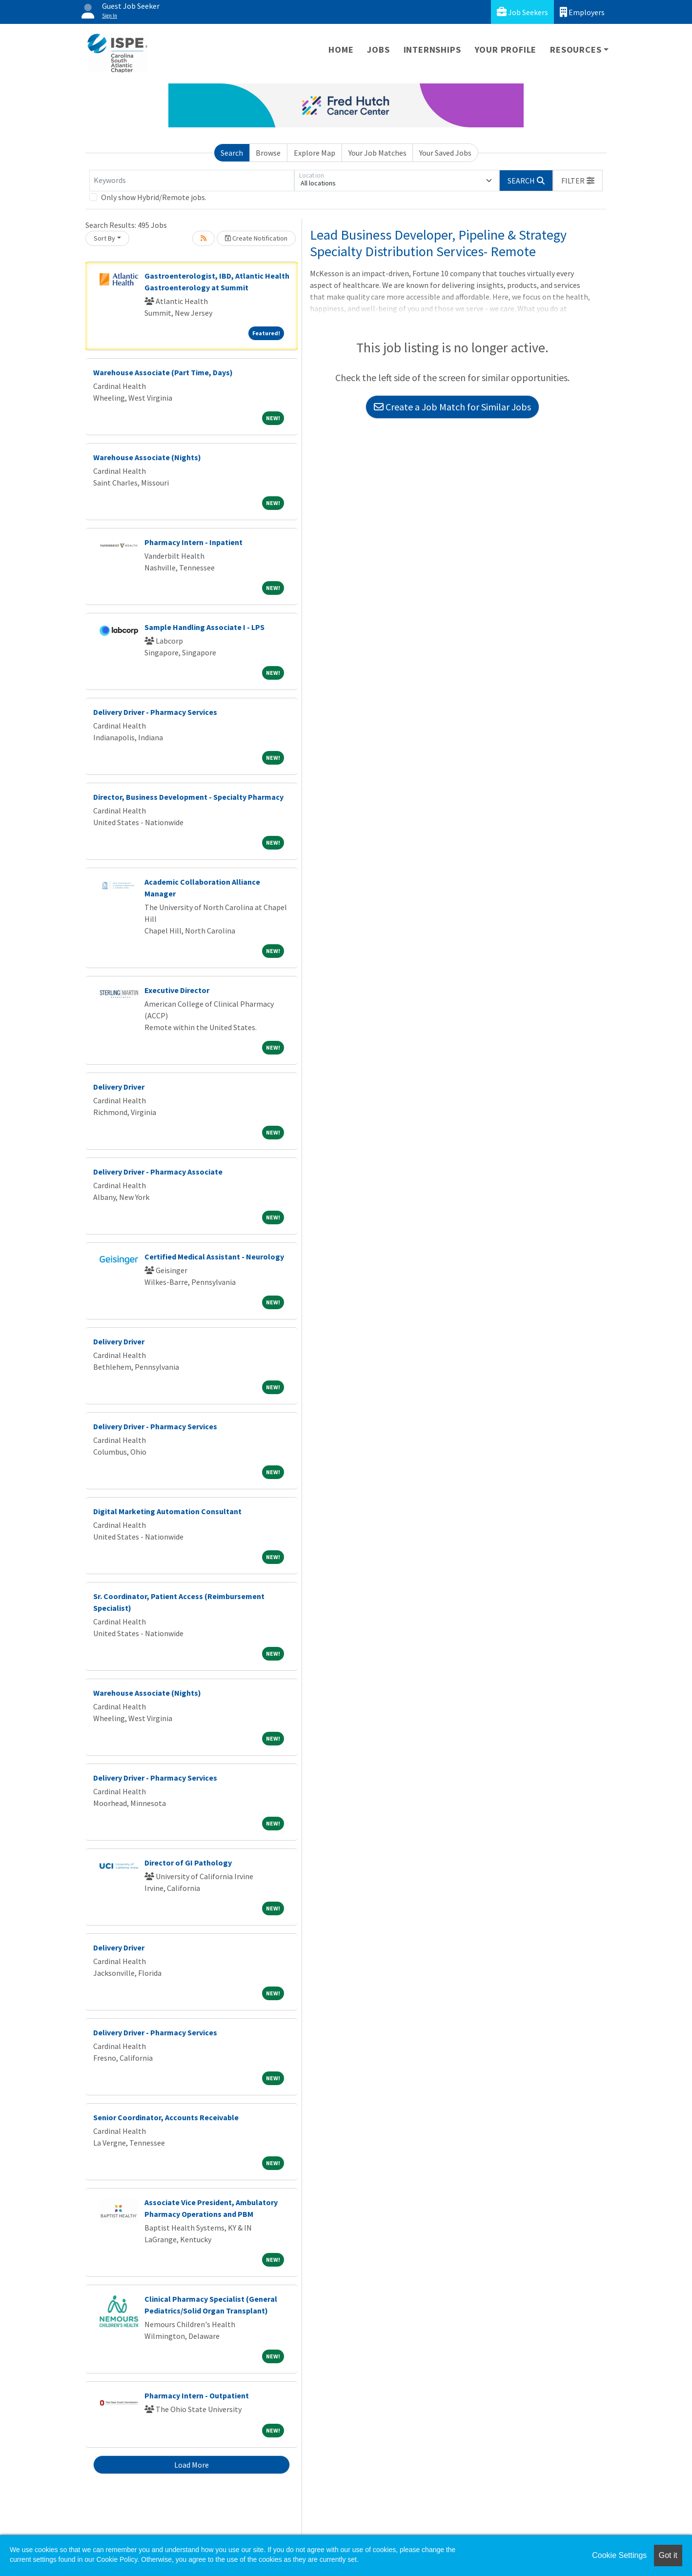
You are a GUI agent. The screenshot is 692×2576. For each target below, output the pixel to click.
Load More (191, 2465)
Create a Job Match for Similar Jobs (452, 407)
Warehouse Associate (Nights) (147, 457)
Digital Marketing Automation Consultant (167, 1511)
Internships (432, 49)
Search (232, 153)
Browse (268, 153)
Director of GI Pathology (188, 1862)
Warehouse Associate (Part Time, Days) (163, 372)
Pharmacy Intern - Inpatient (193, 542)
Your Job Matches (377, 153)
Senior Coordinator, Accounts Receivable (166, 2117)
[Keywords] (191, 180)
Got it (668, 2555)
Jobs (378, 49)
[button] (578, 180)
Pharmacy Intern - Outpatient (196, 2395)
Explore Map (314, 153)
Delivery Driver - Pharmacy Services (155, 712)
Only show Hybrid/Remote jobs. (153, 197)
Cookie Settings (619, 2555)
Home (340, 49)
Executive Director (176, 990)
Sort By (104, 238)
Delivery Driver (118, 1087)
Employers (582, 12)
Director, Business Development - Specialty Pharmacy (188, 797)
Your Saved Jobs (445, 153)
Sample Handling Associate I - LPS (204, 627)
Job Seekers (522, 12)
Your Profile (506, 49)
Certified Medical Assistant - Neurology (214, 1256)
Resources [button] (575, 49)
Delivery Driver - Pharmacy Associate (158, 1171)
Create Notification (256, 238)
